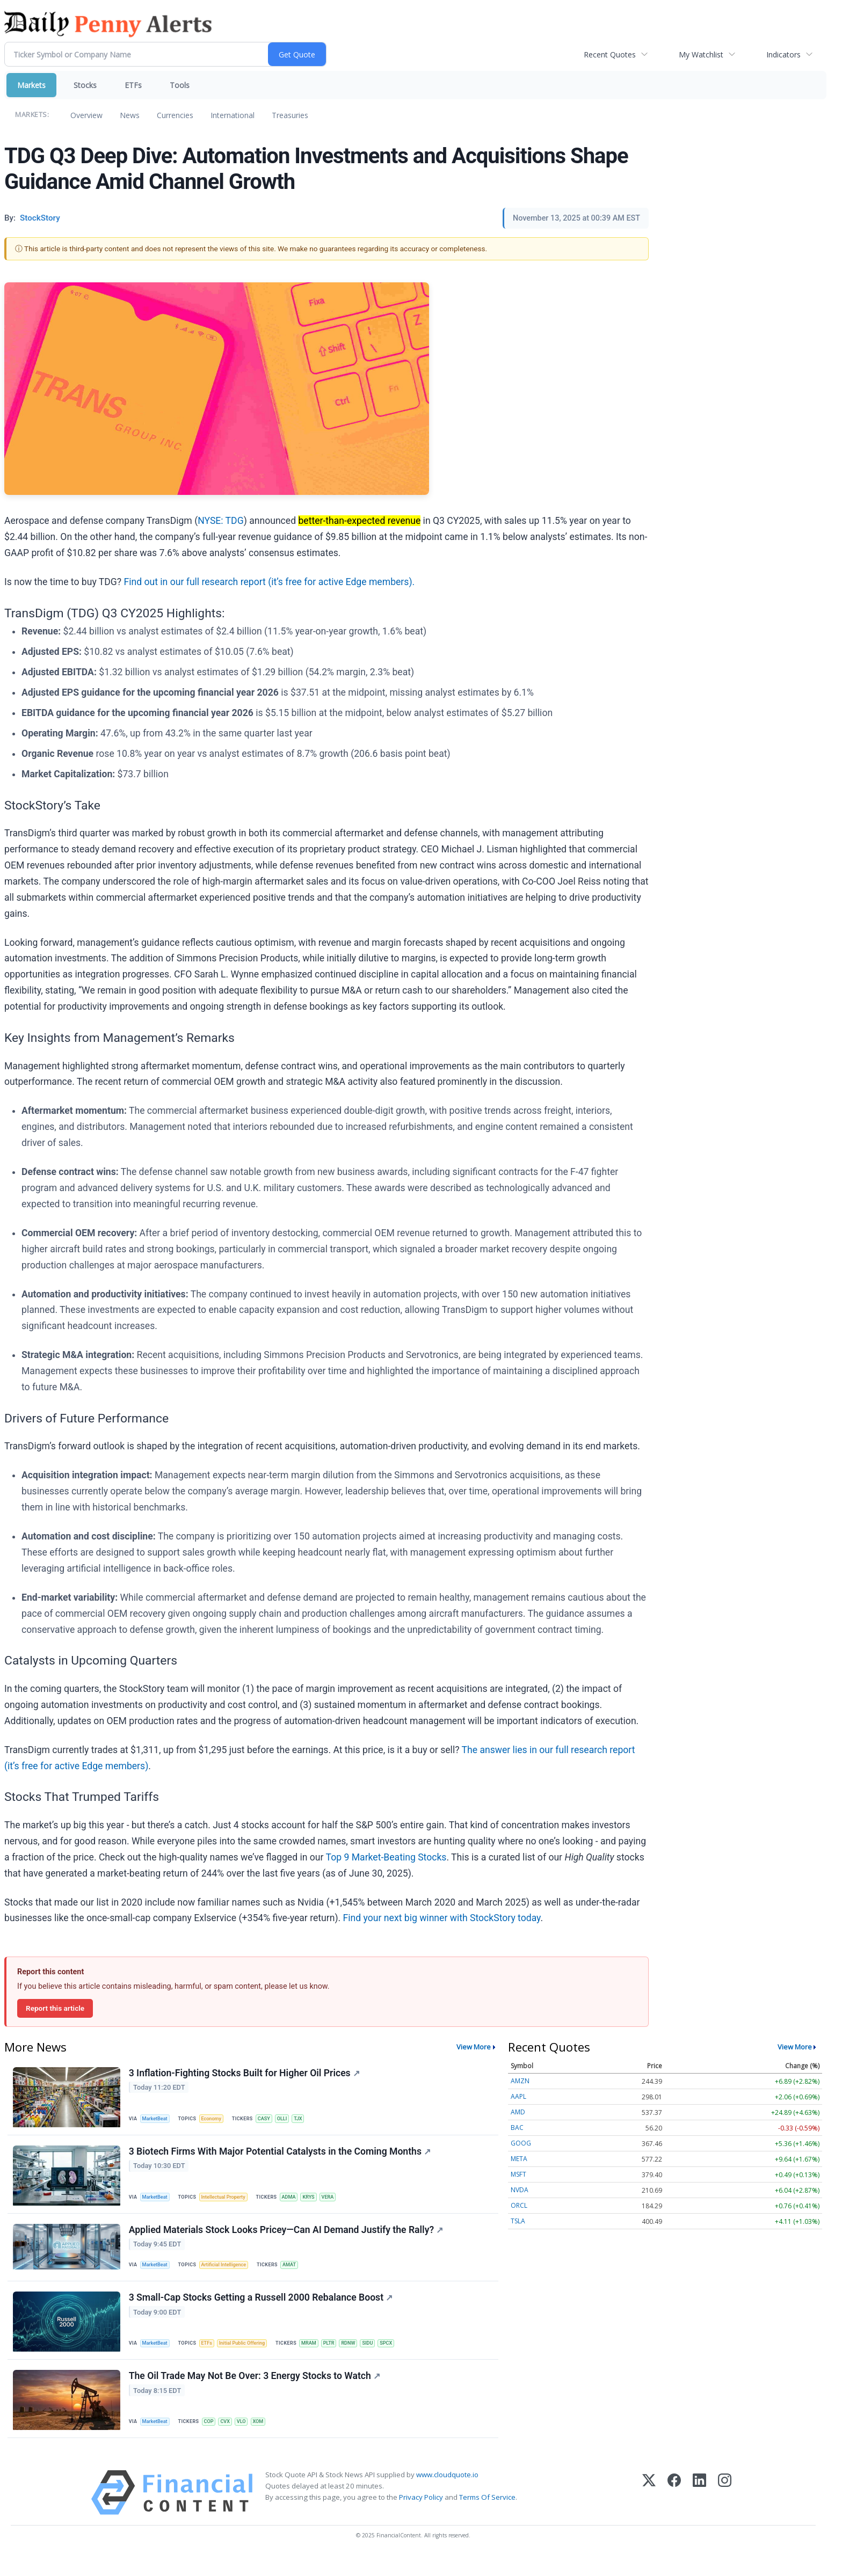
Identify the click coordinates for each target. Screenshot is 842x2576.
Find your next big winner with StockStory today (442, 1918)
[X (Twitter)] (649, 2512)
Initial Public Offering (249, 2356)
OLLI (290, 2119)
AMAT (297, 2274)
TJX (307, 2119)
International (232, 115)
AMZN (520, 2080)
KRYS (318, 2202)
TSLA (518, 2220)
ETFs (133, 85)
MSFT (518, 2174)
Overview (86, 115)
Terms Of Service (487, 2517)
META (519, 2158)
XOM (267, 2438)
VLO (248, 2438)
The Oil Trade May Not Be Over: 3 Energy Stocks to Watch (255, 2393)
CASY (270, 2119)
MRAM (318, 2356)
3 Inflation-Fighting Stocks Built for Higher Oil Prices (245, 2074)
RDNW (361, 2356)
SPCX (402, 2356)
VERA (338, 2202)
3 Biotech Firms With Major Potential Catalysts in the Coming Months (281, 2156)
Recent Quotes (610, 54)
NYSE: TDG (221, 520)
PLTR (340, 2356)
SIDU (382, 2356)
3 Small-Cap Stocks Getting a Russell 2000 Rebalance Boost (262, 2311)
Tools (180, 85)
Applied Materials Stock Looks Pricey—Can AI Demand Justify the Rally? (287, 2238)
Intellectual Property (228, 2202)
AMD (518, 2112)
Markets (31, 85)
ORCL (519, 2205)
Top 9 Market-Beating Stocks (386, 1857)
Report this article (55, 2008)
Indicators (783, 54)
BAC (517, 2127)
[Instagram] (725, 2512)
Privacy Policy (421, 2517)
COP (213, 2438)
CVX (231, 2438)
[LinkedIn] (699, 2512)
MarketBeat (157, 2119)
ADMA (296, 2202)
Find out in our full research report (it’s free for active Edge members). (269, 582)
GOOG (521, 2143)
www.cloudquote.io (447, 2494)
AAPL (518, 2096)
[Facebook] (674, 2512)
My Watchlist (701, 54)
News (130, 115)
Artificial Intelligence (228, 2274)
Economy (216, 2119)
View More (473, 2047)
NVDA (519, 2189)
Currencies (175, 115)
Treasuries (290, 115)
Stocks (85, 85)
